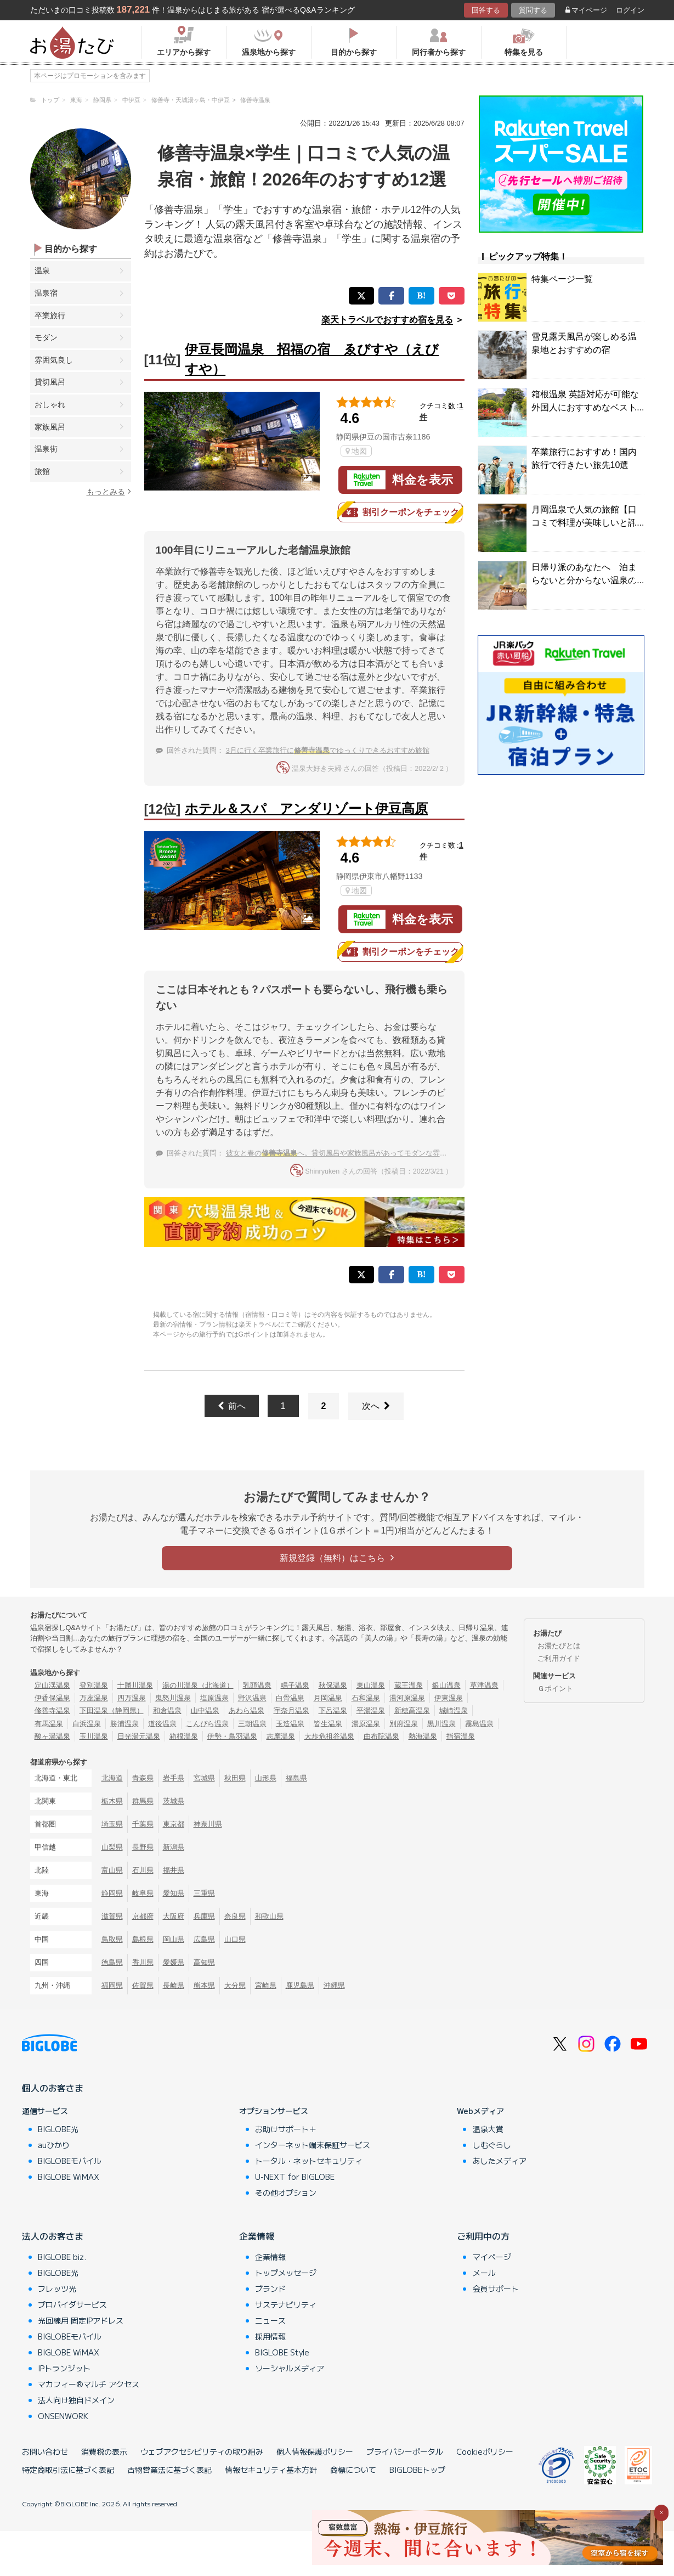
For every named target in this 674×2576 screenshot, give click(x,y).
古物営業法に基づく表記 (169, 2469)
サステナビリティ (285, 2304)
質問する (533, 10)
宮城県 (204, 1778)
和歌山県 (269, 1916)
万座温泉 (94, 1698)
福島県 (296, 1778)
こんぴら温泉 (207, 1724)
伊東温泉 (448, 1698)
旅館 (42, 471)
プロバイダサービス (72, 2304)
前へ (232, 1406)
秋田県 (235, 1778)
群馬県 (143, 1801)
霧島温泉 (479, 1724)
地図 (356, 451)
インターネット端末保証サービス (312, 2144)
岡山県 (173, 1939)
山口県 (235, 1939)
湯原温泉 (366, 1724)
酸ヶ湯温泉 (52, 1736)
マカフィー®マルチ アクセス (88, 2383)
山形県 (265, 1778)
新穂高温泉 (412, 1710)
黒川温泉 (441, 1724)
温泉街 (46, 448)
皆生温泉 (328, 1724)
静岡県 (112, 1893)
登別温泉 (94, 1685)
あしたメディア (499, 2160)
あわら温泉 (246, 1710)
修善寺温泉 (52, 1710)
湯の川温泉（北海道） (198, 1685)
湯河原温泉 (407, 1698)
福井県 (173, 1870)
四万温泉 (131, 1698)
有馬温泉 (49, 1724)
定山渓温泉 (52, 1685)
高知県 (204, 1962)
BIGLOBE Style (282, 2352)
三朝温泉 (252, 1724)
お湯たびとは (558, 1646)
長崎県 (173, 1985)
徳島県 (112, 1962)
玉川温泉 (94, 1736)
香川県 (143, 1962)
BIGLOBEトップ (417, 2469)
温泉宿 (46, 293)
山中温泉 (205, 1710)
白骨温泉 (290, 1698)
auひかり (54, 2144)
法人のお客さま (52, 2235)
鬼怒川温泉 (173, 1698)
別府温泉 (403, 1724)
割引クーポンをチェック (400, 512)
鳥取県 (112, 1939)
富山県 (112, 1870)
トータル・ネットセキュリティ (309, 2160)
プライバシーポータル (404, 2451)
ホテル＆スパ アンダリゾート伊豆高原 (306, 808)
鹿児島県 (300, 1985)
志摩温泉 (281, 1736)
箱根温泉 (183, 1736)
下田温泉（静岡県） (112, 1710)
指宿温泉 (460, 1736)
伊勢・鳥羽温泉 (232, 1736)
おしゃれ (50, 404)
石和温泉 (366, 1698)
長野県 (143, 1847)
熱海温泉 (423, 1736)
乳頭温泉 (257, 1685)
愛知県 (173, 1893)
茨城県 (173, 1801)
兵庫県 (204, 1916)
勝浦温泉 (124, 1724)
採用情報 (270, 2336)
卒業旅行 (50, 315)
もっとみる (109, 491)
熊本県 (204, 1985)
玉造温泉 (290, 1724)
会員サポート (496, 2288)
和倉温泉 (167, 1710)
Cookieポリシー (484, 2451)
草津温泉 (484, 1685)
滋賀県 (112, 1916)
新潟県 (173, 1847)
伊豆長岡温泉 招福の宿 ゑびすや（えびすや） (312, 359)
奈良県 (235, 1916)
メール (484, 2272)
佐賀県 (143, 1985)
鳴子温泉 (295, 1685)
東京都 (173, 1824)
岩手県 (173, 1778)
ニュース (270, 2320)
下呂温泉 (333, 1710)
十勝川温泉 (135, 1685)
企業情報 (256, 2235)
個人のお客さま (52, 2087)
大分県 (235, 1985)
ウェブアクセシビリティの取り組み (201, 2451)
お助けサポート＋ (285, 2128)
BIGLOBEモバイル (69, 2160)
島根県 (143, 1939)
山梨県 (112, 1847)
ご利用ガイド (558, 1658)
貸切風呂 (50, 381)
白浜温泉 (86, 1724)
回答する (486, 10)
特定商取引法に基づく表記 (68, 2469)
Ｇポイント (555, 1688)
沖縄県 (334, 1985)
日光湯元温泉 (138, 1736)
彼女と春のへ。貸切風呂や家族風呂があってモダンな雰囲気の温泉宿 (354, 1153)
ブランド (270, 2288)
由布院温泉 (381, 1736)
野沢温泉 (252, 1698)
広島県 (204, 1939)
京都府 (143, 1916)
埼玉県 (112, 1824)
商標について (353, 2469)
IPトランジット (64, 2368)
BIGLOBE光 (58, 2128)
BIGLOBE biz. (62, 2256)
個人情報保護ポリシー (314, 2451)
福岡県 (112, 1985)
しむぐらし (492, 2144)
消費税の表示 (104, 2451)
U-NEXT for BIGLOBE (295, 2176)
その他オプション (285, 2192)
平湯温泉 (370, 1710)
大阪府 (173, 1916)
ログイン (630, 10)
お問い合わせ (45, 2451)
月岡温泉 (328, 1698)
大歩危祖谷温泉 (329, 1736)
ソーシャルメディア (289, 2368)
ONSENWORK (63, 2415)
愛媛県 (173, 1962)
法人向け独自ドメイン (76, 2399)
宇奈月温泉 (291, 1710)
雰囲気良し (54, 360)
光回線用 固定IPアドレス (80, 2320)
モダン (46, 337)
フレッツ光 (57, 2288)
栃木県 (112, 1801)
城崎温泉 (453, 1710)
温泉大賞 (488, 2128)
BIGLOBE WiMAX (68, 2176)
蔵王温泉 (408, 1685)
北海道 (112, 1778)
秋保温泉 (333, 1685)
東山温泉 (370, 1685)
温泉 (42, 270)
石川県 (143, 1870)
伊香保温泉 (52, 1698)
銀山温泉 (446, 1685)
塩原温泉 (214, 1698)
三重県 (204, 1893)
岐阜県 (143, 1893)
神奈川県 (208, 1824)
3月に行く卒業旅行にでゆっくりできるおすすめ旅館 (327, 750)
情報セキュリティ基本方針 (271, 2469)
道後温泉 (162, 1724)
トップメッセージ (285, 2272)
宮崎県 (265, 1985)
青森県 (143, 1778)
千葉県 (143, 1824)
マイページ (586, 10)
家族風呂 (50, 426)
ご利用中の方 (483, 2235)
